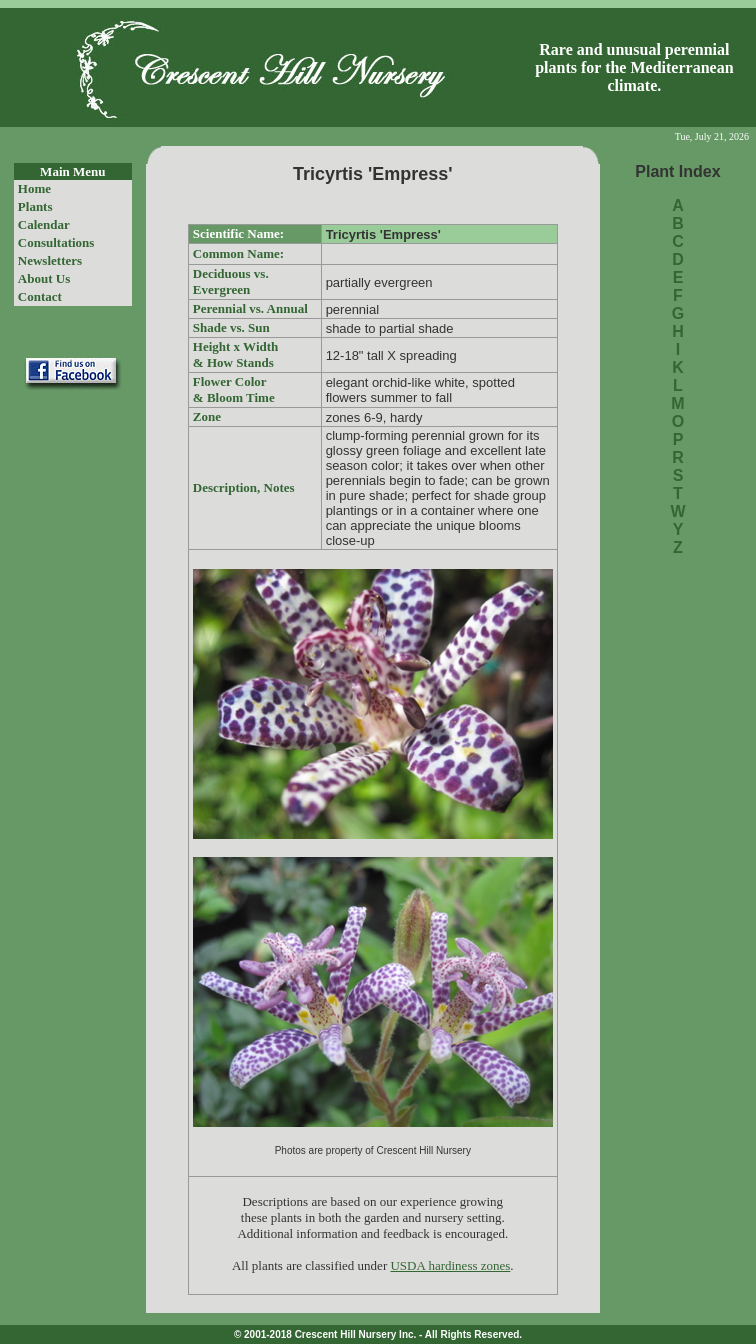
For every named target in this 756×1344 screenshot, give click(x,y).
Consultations (56, 242)
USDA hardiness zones (450, 1265)
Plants (35, 206)
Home (34, 188)
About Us (44, 278)
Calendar (44, 224)
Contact (40, 296)
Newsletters (50, 260)
